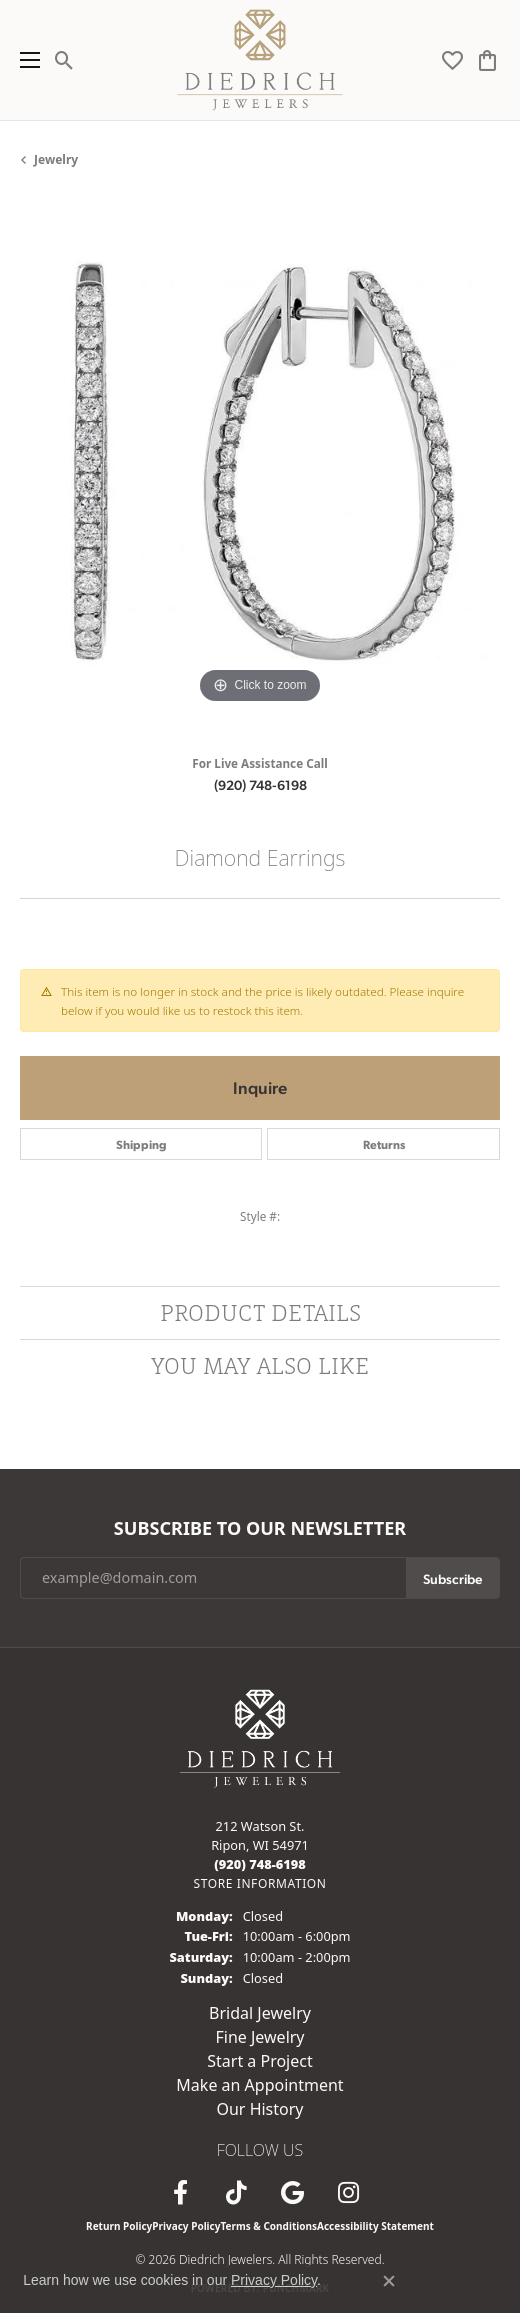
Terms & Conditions (268, 2226)
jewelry (56, 159)
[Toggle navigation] (25, 60)
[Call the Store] (260, 1864)
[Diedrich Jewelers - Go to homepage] (260, 1737)
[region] (260, 469)
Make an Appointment (259, 2085)
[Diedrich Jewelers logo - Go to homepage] (260, 60)
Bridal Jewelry (260, 2013)
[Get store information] (259, 1883)
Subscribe (452, 1578)
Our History (259, 2109)
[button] (64, 60)
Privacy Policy (186, 2226)
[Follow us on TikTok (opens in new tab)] (236, 2193)
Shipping (141, 1144)
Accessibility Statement (375, 2226)
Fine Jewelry (259, 2037)
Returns (384, 1144)
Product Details (260, 1312)
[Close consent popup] (389, 2281)
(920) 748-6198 (260, 784)
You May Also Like (260, 1365)
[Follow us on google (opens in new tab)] (292, 2193)
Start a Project (259, 2061)
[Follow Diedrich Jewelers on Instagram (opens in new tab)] (348, 2193)
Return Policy (119, 2226)
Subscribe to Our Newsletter (260, 1529)
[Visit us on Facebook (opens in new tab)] (180, 2193)
